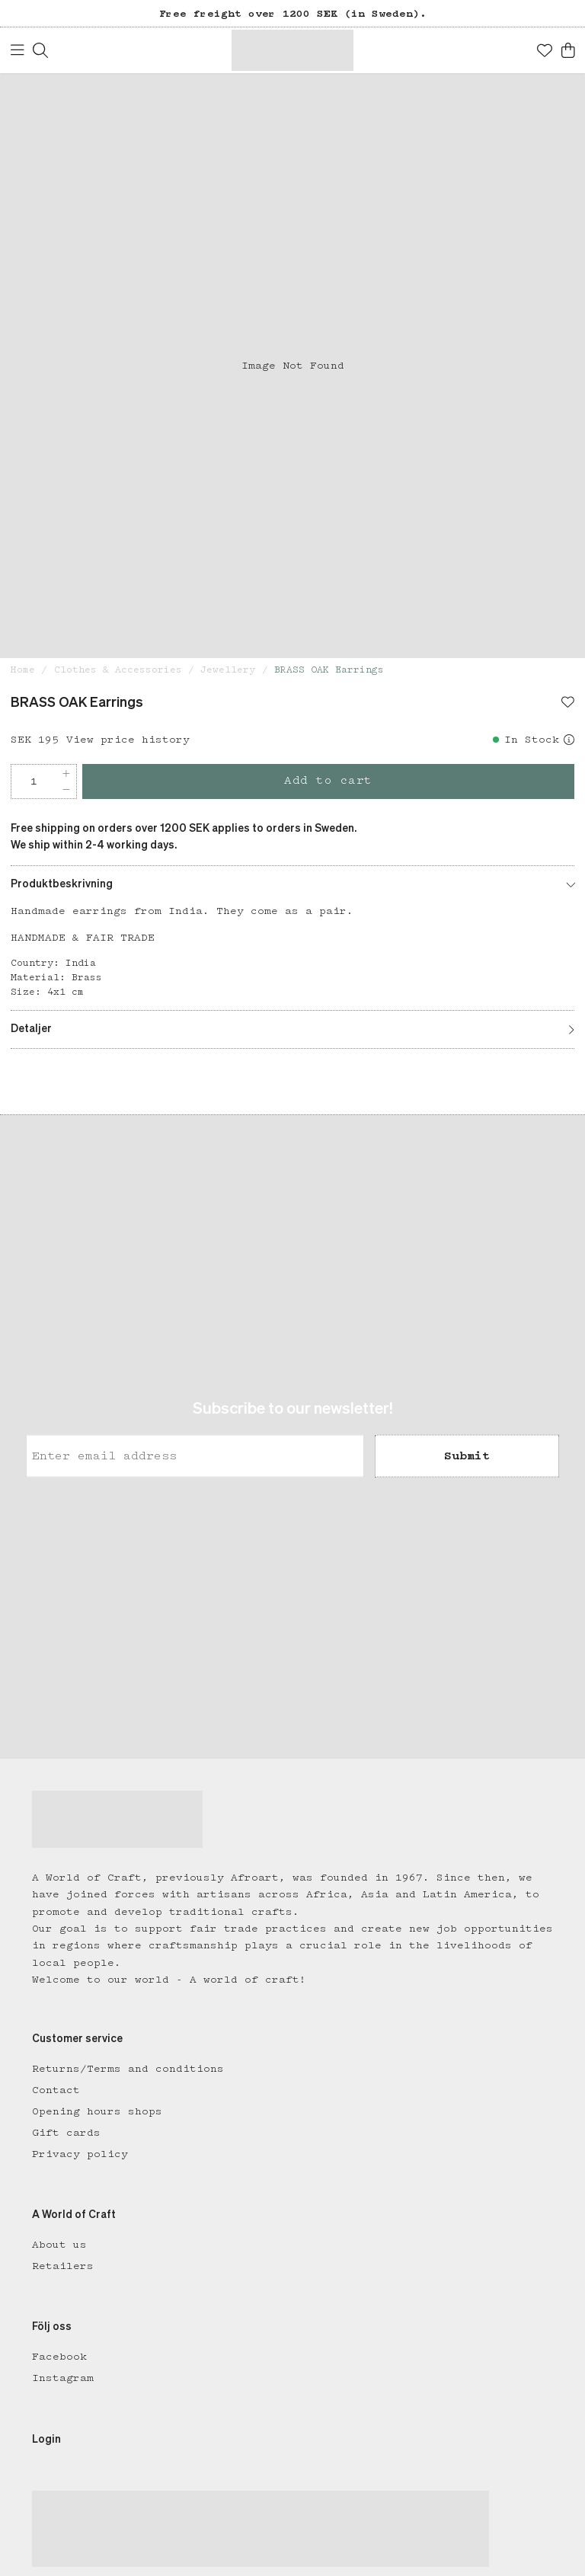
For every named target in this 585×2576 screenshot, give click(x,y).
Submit (467, 1455)
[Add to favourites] (567, 703)
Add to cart (328, 781)
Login (46, 2439)
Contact (56, 2090)
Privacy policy (80, 2154)
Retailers (63, 2266)
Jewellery (227, 670)
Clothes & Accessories (118, 670)
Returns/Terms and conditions (128, 2068)
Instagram (63, 2378)
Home (23, 670)
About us (59, 2244)
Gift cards (66, 2132)
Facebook (59, 2356)
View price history (128, 739)
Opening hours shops (97, 2111)
